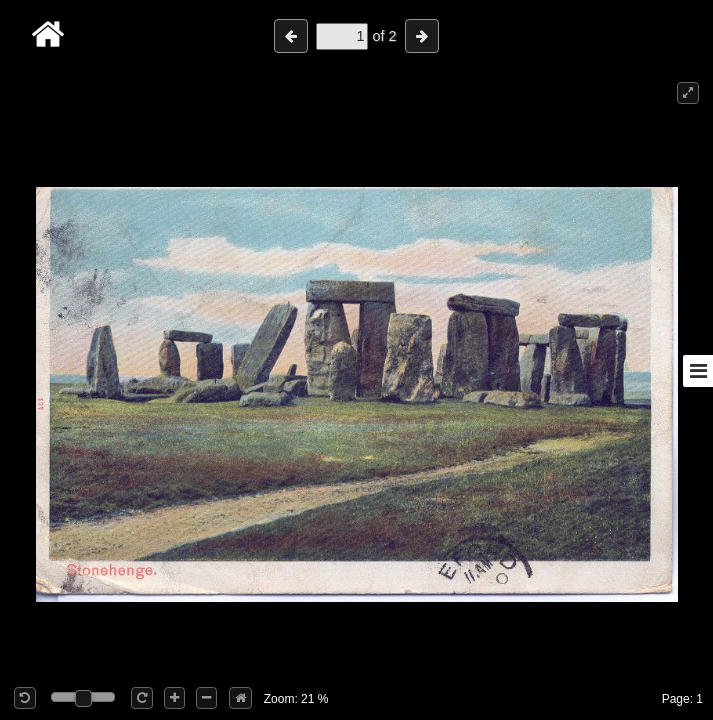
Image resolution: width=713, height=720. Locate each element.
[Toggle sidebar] (698, 371)
